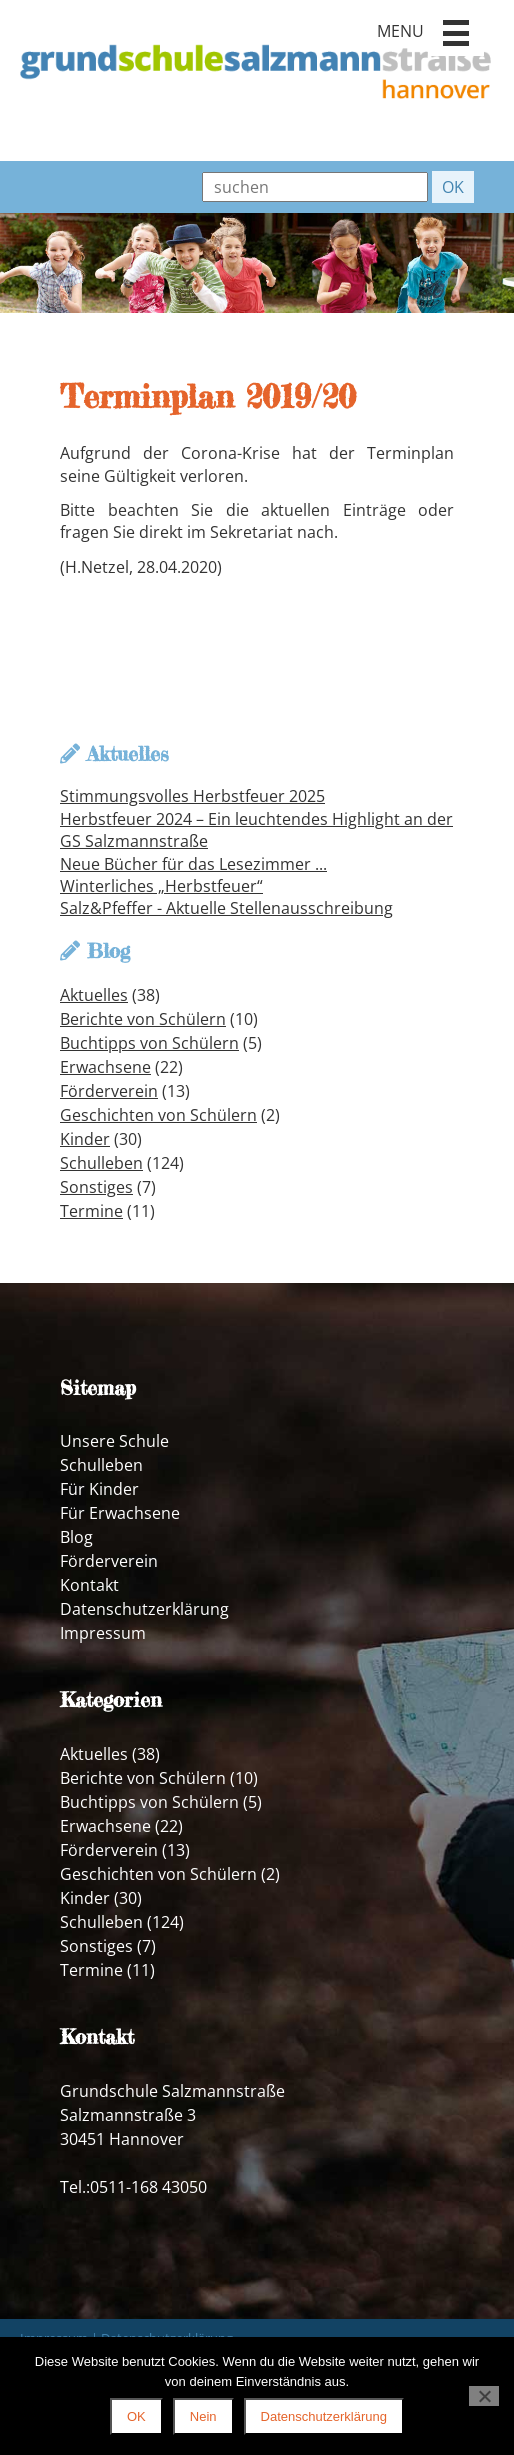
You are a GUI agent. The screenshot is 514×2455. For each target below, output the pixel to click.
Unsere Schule (114, 1441)
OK (136, 2416)
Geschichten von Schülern (158, 1115)
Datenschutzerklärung (144, 1609)
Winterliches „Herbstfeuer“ (161, 886)
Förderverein (109, 1091)
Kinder (85, 1139)
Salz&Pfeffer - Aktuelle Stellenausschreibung (226, 908)
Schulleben (101, 1163)
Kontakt (89, 1585)
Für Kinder (99, 1489)
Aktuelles (94, 995)
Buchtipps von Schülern (149, 1043)
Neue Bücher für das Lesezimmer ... (193, 864)
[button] (456, 33)
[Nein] (484, 2396)
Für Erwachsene (120, 1513)
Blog (76, 1537)
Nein (203, 2416)
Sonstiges (96, 1187)
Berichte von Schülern (143, 1019)
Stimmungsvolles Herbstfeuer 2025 (192, 796)
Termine (91, 1211)
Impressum (103, 1633)
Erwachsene (105, 1067)
